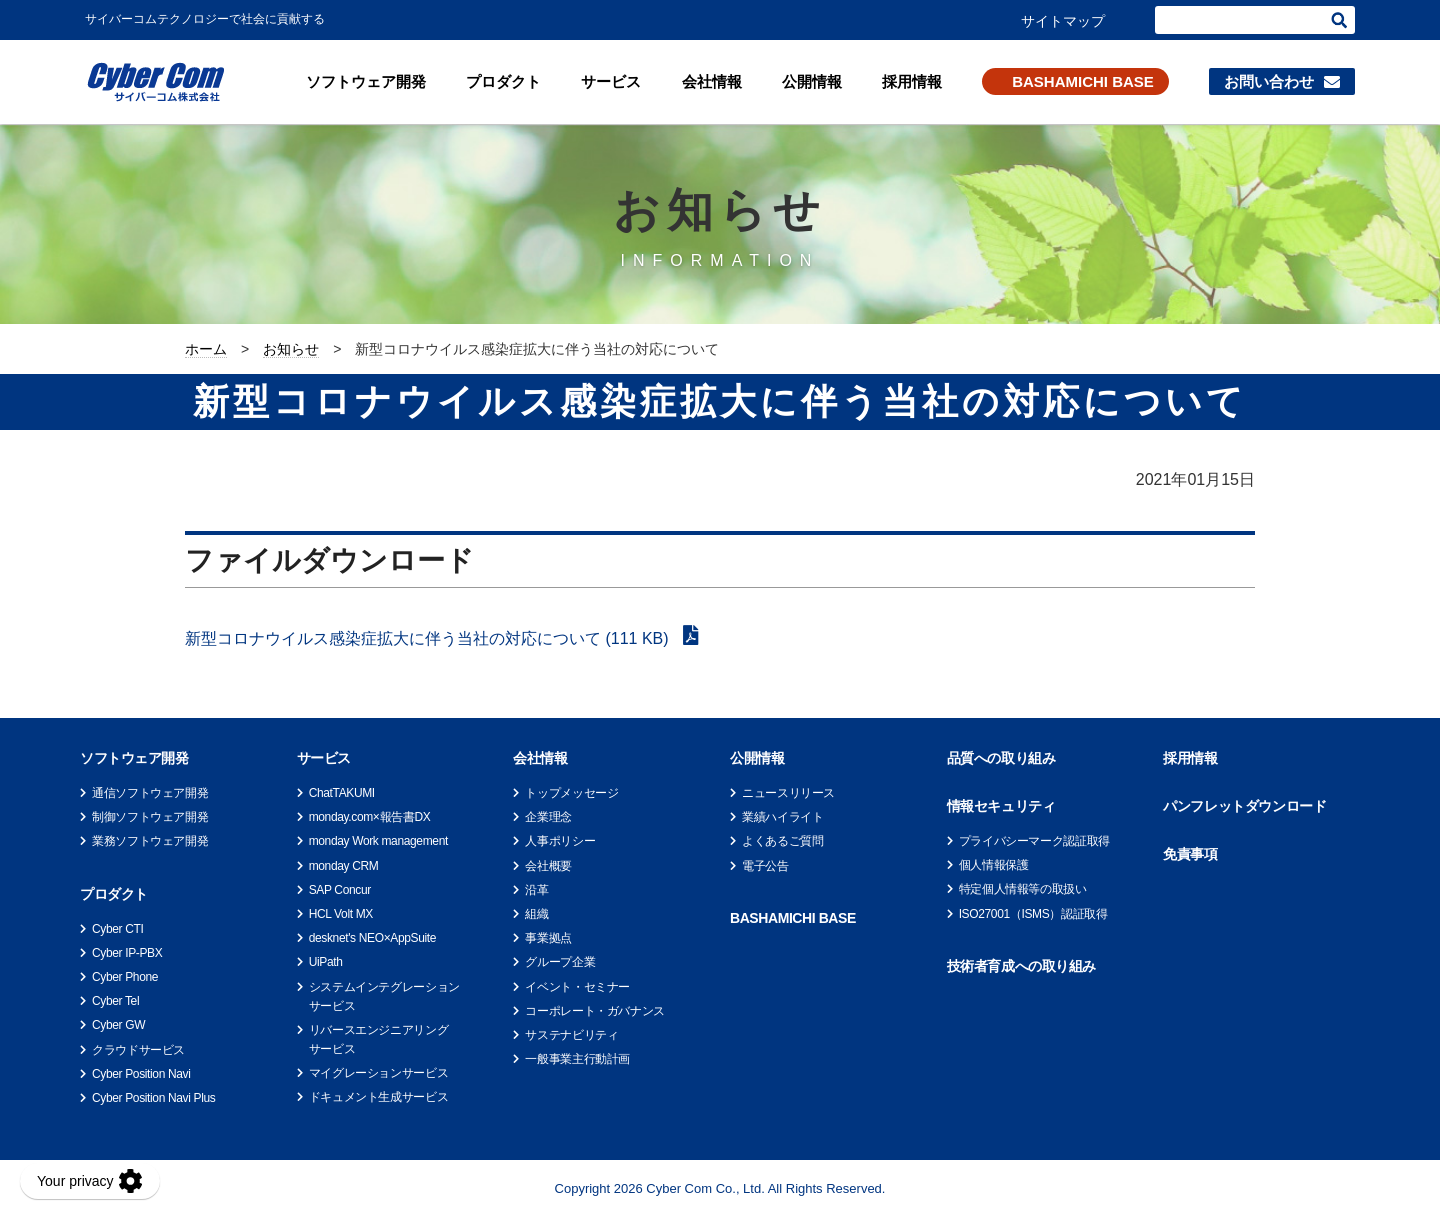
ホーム (206, 349)
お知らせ (291, 349)
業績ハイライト (782, 817)
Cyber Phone (125, 977)
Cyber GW (118, 1025)
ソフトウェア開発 (366, 81)
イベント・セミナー (577, 987)
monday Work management (378, 841)
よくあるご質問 (782, 841)
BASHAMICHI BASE (1083, 81)
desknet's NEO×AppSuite (372, 938)
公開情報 (812, 81)
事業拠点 (548, 938)
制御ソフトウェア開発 (150, 817)
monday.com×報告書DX (370, 817)
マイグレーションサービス (379, 1073)
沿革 (536, 890)
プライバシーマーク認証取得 (1034, 841)
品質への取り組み (1001, 758)
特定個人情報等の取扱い (1023, 889)
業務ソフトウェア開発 (150, 841)
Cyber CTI (117, 929)
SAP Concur (340, 890)
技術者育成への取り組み (1021, 966)
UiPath (326, 962)
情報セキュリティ (1001, 806)
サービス (611, 81)
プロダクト (503, 81)
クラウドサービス (138, 1050)
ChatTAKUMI (342, 793)
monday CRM (344, 866)
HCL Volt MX (341, 914)
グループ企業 (560, 962)
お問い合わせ (1269, 81)
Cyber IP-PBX (127, 953)
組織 (536, 914)
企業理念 (548, 817)
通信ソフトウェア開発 (150, 793)
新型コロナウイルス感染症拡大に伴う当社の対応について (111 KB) (429, 638)
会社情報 (712, 81)
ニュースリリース (788, 793)
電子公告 (765, 866)
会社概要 (548, 866)
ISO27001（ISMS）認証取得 (1033, 914)
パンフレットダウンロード (1244, 806)
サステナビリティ (571, 1035)
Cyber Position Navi (141, 1074)
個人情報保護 (994, 865)
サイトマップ (1063, 21)
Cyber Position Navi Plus (153, 1098)
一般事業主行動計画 (577, 1059)
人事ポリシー (560, 841)
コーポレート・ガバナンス (595, 1011)
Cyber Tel (115, 1001)
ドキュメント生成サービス (379, 1097)
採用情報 (912, 81)
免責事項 (1190, 854)
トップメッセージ (571, 793)
